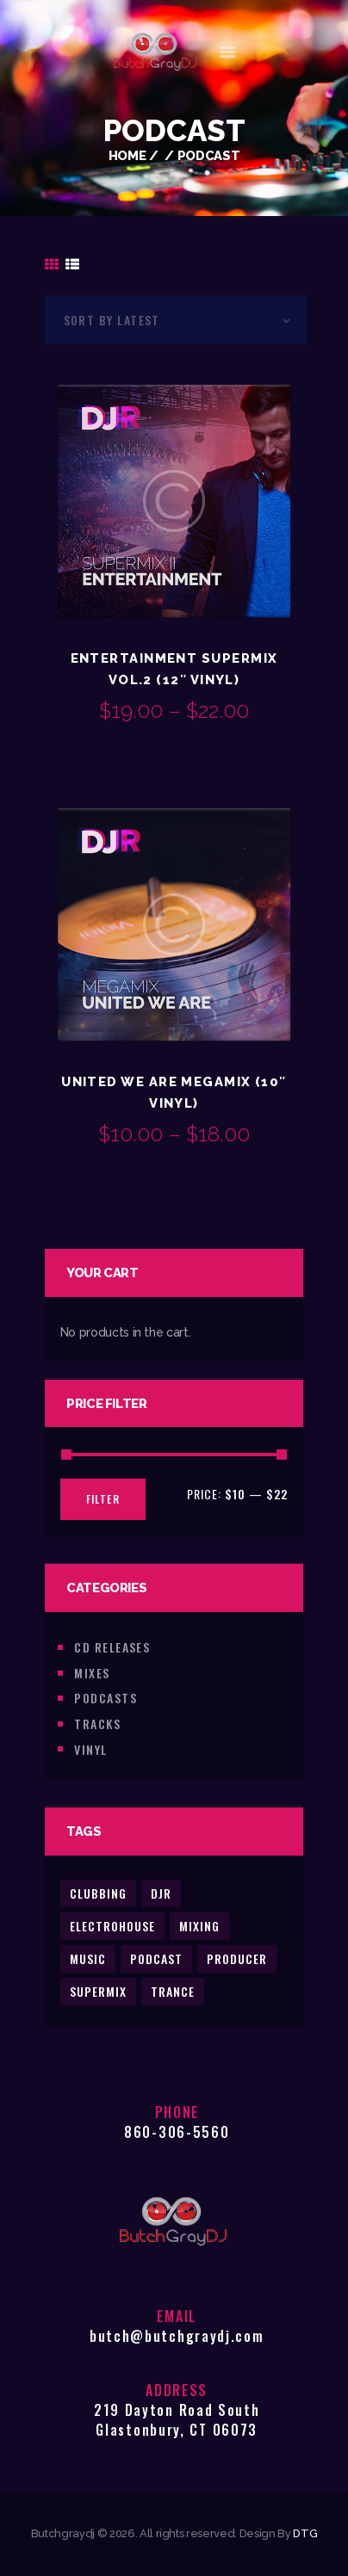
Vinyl (90, 1749)
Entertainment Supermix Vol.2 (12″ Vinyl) (174, 669)
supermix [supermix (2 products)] (98, 1991)
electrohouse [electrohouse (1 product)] (112, 1926)
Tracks (97, 1723)
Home (127, 155)
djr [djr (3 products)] (161, 1893)
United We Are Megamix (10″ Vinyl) (174, 1092)
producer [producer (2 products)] (237, 1958)
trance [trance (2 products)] (173, 1991)
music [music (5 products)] (88, 1958)
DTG (305, 2533)
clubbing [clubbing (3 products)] (98, 1893)
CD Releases (112, 1647)
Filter (103, 1499)
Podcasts (105, 1698)
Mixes (91, 1673)
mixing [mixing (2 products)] (199, 1926)
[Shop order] (176, 320)
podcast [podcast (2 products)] (156, 1958)
